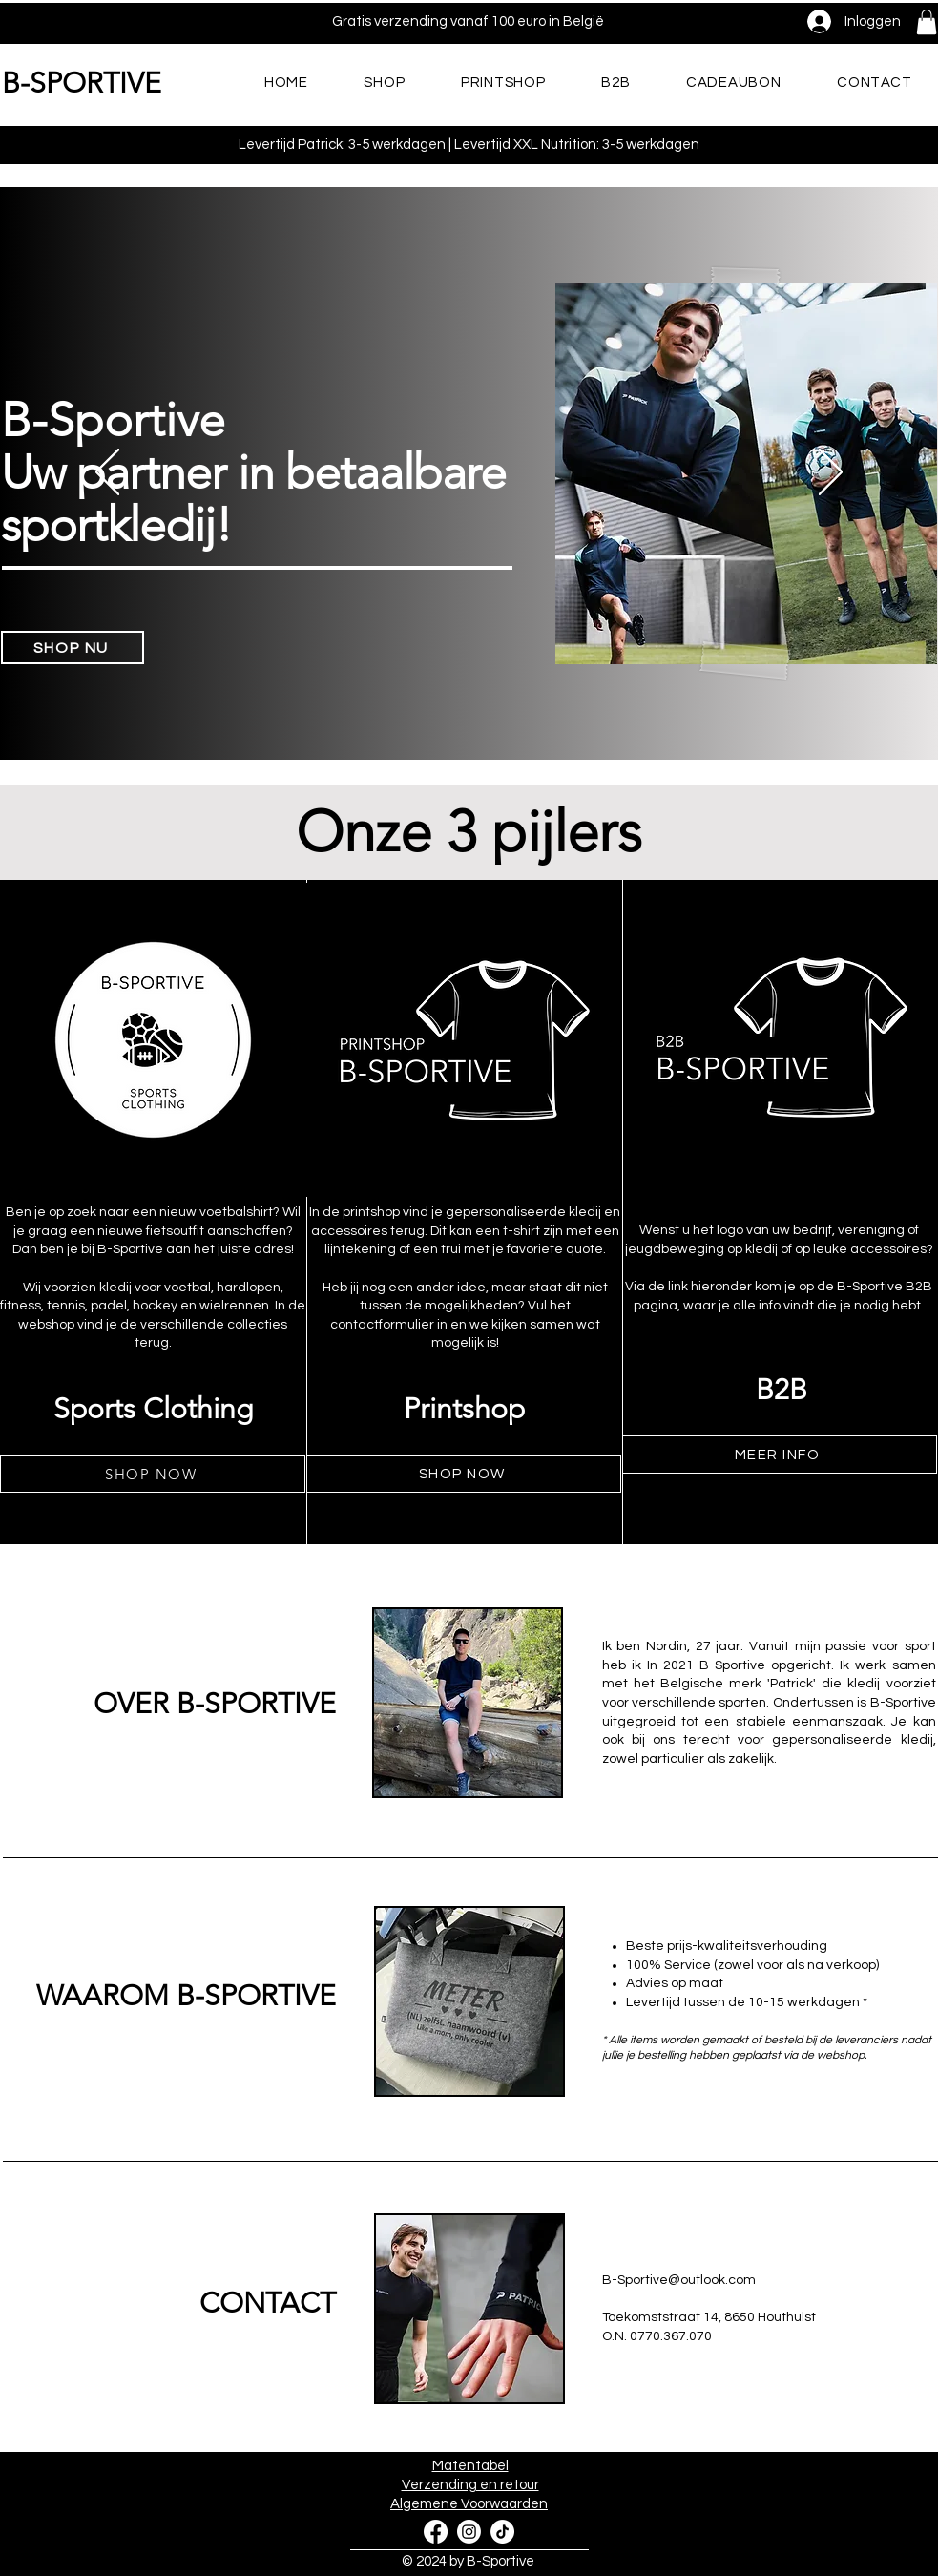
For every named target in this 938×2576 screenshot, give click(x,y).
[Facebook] (436, 2532)
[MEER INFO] (779, 1454)
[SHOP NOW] (152, 1474)
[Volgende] (831, 473)
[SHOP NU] (72, 647)
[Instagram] (469, 2532)
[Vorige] (107, 473)
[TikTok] (502, 2532)
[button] (926, 22)
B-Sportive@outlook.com (679, 2280)
